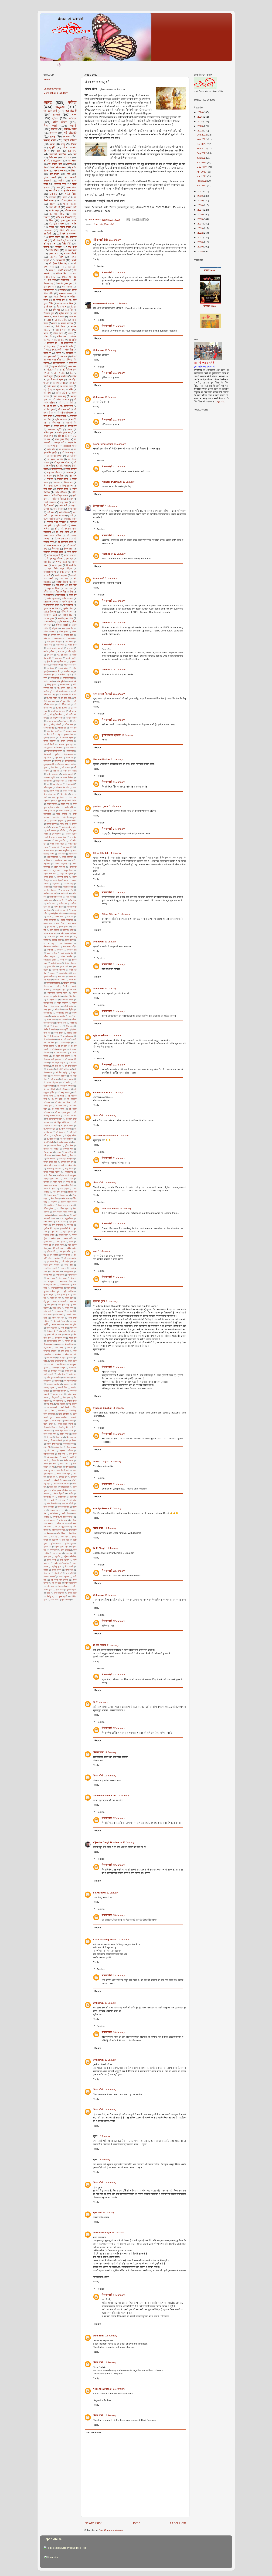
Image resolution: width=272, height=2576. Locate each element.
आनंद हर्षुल (73, 913)
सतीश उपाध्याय (67, 598)
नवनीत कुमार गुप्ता (65, 283)
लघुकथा (60, 107)
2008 (200, 251)
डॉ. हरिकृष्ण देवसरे (56, 718)
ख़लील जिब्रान (60, 297)
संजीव (71, 1493)
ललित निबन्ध (53, 250)
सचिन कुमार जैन (63, 1507)
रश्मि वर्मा (56, 771)
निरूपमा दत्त (64, 1195)
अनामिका (47, 860)
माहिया (54, 323)
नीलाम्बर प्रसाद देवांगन (69, 1202)
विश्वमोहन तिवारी (56, 1440)
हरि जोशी (47, 393)
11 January (115, 240)
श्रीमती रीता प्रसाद (60, 1480)
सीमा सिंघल (61, 1533)
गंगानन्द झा (48, 986)
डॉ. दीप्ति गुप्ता (66, 698)
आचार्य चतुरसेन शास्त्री (55, 648)
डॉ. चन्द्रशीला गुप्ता (58, 1063)
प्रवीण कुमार (60, 1242)
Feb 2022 (202, 181)
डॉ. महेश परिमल (59, 167)
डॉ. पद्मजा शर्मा (64, 409)
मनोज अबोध (57, 1308)
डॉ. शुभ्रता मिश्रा (67, 1126)
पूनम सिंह (47, 562)
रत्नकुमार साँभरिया (50, 1351)
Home (135, 2523)
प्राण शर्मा (69, 472)
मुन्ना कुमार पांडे (49, 764)
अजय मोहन (62, 854)
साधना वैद (56, 817)
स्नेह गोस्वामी (58, 1573)
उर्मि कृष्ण (50, 655)
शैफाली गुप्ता (65, 804)
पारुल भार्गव (48, 1222)
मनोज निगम (69, 1308)
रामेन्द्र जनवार (58, 1394)
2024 (200, 121)
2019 (200, 200)
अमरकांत (47, 887)
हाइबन (46, 297)
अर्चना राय (73, 316)
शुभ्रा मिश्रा (48, 595)
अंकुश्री (54, 628)
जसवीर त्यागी (48, 681)
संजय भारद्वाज (64, 811)
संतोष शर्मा (50, 1500)
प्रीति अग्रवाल (61, 419)
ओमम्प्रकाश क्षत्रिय (69, 946)
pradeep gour (100, 806)
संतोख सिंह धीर (49, 1497)
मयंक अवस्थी (59, 1314)
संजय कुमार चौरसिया (60, 1490)
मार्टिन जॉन (47, 761)
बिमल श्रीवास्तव (71, 748)
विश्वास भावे (98, 1752)
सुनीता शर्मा (47, 1547)
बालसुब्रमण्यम (68, 1271)
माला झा (64, 1328)
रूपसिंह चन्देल (71, 1401)
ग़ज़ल (65, 197)
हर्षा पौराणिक (56, 834)
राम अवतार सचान (66, 386)
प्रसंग (53, 738)
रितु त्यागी (55, 1397)
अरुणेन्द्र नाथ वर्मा (50, 893)
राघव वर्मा (50, 1364)
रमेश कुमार (65, 1351)
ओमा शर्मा (50, 950)
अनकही (56, 114)
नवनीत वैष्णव (48, 1175)
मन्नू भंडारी (70, 1311)
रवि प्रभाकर (66, 767)
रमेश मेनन (58, 1354)
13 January (119, 1915)
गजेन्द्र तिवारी (62, 986)
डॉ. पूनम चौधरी (60, 373)
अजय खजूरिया (63, 850)
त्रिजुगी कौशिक (71, 718)
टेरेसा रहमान (59, 1033)
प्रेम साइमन (54, 1255)
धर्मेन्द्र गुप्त (65, 721)
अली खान (51, 512)
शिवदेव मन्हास (68, 1460)
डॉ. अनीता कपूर (68, 1036)
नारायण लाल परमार (50, 1185)
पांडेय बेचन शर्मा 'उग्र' (54, 731)
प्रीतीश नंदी (51, 1251)
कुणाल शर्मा (64, 966)
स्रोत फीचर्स (60, 122)
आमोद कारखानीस (50, 920)
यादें (74, 154)
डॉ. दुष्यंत (49, 1069)
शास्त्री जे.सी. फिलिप (69, 801)
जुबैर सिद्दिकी (61, 525)
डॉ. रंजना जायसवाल (62, 539)
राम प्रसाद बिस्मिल (66, 777)
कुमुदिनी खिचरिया (59, 970)
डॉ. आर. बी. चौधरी (64, 1039)
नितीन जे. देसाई (49, 1189)
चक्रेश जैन (72, 442)
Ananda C (107, 553)
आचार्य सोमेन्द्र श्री (61, 910)
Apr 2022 (202, 171)
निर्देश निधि (66, 243)
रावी (47, 784)
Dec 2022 (202, 134)
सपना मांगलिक (61, 814)
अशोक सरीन (72, 645)
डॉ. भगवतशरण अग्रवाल (65, 1086)
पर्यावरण (72, 118)
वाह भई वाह (48, 389)
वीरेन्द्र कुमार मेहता (53, 1444)
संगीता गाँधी (69, 807)
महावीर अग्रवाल (61, 575)
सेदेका (46, 1570)
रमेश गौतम (72, 383)
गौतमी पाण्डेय (68, 1006)
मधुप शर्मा (73, 1301)
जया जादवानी (63, 1019)
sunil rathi (98, 2335)
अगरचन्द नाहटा (49, 850)
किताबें (54, 129)
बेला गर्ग (74, 1278)
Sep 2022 (202, 148)
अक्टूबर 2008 (209, 306)
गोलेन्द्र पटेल (48, 1003)
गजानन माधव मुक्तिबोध (56, 522)
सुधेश (61, 821)
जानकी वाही (72, 681)
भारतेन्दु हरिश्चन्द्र (57, 1288)
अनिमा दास (61, 336)
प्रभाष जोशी (48, 1242)
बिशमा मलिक (72, 1275)
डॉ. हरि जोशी (48, 1142)
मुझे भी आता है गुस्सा (55, 379)
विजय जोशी (109, 224)
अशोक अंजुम (48, 645)
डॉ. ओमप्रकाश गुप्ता (59, 1049)
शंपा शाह (50, 1450)
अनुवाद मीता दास (50, 874)
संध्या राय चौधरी (67, 1503)
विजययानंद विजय (49, 1427)
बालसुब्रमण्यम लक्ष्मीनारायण (53, 748)
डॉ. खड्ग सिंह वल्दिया (61, 1056)
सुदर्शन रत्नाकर (69, 190)
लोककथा (63, 290)
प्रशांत (71, 1242)
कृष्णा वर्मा (53, 253)
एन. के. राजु (49, 943)
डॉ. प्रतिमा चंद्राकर (51, 1082)
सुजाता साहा (60, 389)
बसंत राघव (55, 1271)
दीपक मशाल (68, 549)
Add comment (93, 2432)
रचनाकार (69, 353)
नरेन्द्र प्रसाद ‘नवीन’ (52, 1172)
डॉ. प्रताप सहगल (67, 1079)
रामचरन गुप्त (48, 781)
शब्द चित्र (68, 588)
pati (95, 1251)
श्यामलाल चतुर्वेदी (55, 429)
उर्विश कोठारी (64, 937)
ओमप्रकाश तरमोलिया (51, 946)
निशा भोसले (55, 1198)
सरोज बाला (63, 1520)
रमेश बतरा (64, 578)
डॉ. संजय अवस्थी (65, 1129)
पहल (68, 1215)
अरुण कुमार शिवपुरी (54, 642)
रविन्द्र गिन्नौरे (49, 290)
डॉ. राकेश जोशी (61, 1106)
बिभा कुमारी (60, 1275)
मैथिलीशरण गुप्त (60, 1338)
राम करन (67, 1377)
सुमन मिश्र (69, 1553)
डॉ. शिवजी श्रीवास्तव (62, 240)
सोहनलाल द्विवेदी (50, 615)
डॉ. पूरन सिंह (65, 701)
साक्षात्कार (48, 230)
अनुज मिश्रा (68, 870)
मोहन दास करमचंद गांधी (65, 764)
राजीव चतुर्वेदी (48, 1374)
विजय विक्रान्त (68, 791)
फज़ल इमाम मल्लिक (51, 1265)
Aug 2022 (202, 153)
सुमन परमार (57, 1553)
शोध (58, 151)
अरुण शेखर (72, 509)
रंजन (60, 1344)
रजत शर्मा (70, 1348)
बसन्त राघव (48, 476)
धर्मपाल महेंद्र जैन (67, 1162)
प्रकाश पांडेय (63, 1235)
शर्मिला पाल (48, 592)
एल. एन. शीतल (62, 655)
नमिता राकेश (72, 1165)
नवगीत (73, 223)
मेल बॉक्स (72, 160)
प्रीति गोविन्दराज (57, 1248)
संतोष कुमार (62, 1497)
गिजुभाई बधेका (63, 668)
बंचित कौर (69, 1265)
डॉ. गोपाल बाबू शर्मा (69, 452)
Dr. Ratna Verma (52, 88)
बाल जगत (71, 151)
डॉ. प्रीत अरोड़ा (62, 532)
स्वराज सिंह (67, 615)
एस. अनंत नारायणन (58, 515)
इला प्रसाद (51, 927)
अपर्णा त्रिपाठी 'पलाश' (60, 880)
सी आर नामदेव (99, 1645)
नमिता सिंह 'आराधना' (54, 1169)
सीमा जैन (66, 817)
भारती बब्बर (70, 751)
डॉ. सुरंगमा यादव (56, 223)
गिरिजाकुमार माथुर (59, 990)
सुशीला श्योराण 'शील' (69, 827)
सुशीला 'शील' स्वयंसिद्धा (61, 1563)
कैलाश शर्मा (73, 980)
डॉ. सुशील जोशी (62, 466)
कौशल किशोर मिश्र (53, 983)
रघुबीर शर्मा (47, 1348)
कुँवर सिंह (50, 661)
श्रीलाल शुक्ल (62, 489)
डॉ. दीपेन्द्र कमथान (54, 456)
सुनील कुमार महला (61, 1547)
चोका (49, 320)
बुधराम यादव (51, 1278)
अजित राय (72, 854)
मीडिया (74, 376)
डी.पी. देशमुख (54, 1036)
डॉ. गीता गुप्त (49, 409)
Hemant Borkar (101, 759)
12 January (119, 644)
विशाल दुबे (59, 1437)
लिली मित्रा (60, 326)
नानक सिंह (69, 1182)
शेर (53, 1467)
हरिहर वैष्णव (58, 333)
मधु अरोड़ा (47, 758)
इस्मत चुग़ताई (63, 927)
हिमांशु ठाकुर (72, 1593)
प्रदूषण (53, 204)
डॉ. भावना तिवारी (50, 1089)
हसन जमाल (60, 1590)
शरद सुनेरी (72, 1454)
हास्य (69, 164)
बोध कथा (72, 247)
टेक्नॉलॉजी (60, 260)
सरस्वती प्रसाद (49, 1520)
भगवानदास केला (66, 1281)
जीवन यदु (73, 1023)
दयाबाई (58, 1152)
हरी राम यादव (56, 1583)
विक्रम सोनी (59, 426)
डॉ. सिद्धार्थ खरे (61, 1132)
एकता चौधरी (69, 940)
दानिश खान (48, 1155)
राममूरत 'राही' (59, 781)
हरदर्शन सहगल (62, 621)
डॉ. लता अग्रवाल (70, 1116)
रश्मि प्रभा (63, 356)
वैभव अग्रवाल (72, 1447)
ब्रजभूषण (51, 1281)
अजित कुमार (63, 632)
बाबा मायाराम (67, 287)
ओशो (71, 515)
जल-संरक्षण (54, 174)
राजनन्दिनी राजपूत (58, 1368)
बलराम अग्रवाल (67, 741)
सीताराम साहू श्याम (58, 1530)
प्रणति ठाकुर (61, 562)
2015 (200, 219)
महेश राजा (72, 476)
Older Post (178, 2523)
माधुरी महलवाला (52, 1328)
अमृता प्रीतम (72, 638)
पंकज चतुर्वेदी (61, 416)
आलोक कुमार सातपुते (65, 432)
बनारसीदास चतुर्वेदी (50, 1268)
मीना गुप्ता (58, 761)
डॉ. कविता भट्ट (55, 164)
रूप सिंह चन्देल (58, 1401)
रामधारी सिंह (62, 1387)
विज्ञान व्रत (68, 482)
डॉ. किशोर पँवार (66, 406)
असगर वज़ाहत (58, 907)
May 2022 (202, 167)
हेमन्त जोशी (54, 1600)
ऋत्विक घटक (57, 940)
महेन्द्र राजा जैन (58, 1318)
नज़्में (62, 1165)
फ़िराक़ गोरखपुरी (50, 741)
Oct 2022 (202, 144)
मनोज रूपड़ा (59, 1311)
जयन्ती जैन (72, 1016)
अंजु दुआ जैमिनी (68, 847)
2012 (200, 232)
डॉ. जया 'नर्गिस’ (52, 698)
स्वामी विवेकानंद (50, 502)
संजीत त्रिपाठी (58, 1493)
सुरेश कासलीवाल (100, 1035)
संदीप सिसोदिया (52, 1503)
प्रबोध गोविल (68, 1238)
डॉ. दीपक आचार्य (71, 1066)
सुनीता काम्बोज (72, 821)
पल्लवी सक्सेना (71, 469)
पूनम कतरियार (68, 734)
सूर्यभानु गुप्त (56, 1566)
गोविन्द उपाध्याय (62, 1003)
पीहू (59, 734)
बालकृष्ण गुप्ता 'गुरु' (66, 744)
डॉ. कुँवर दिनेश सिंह (58, 263)
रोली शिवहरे (65, 1407)
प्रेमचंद (58, 247)
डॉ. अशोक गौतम (49, 1039)
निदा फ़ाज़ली (64, 1189)
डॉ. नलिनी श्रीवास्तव (63, 1069)
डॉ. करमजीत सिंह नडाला (67, 695)
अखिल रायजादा (49, 632)
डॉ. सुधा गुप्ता (50, 243)
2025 (200, 116)
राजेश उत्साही (68, 774)
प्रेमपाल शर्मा (66, 1255)
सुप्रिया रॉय (53, 1550)
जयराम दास (51, 1019)
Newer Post (93, 2523)
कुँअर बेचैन (51, 966)
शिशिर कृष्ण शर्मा (50, 1464)
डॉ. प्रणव (54, 1079)
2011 (200, 237)
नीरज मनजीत (57, 469)
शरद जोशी (61, 1454)
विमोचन (49, 1437)
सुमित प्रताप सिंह (51, 608)
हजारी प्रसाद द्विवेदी (65, 618)
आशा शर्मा (61, 651)
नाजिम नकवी (57, 1182)
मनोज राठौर (48, 1311)
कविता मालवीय (66, 956)
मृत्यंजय (67, 1334)
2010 (200, 242)
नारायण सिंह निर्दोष (67, 1185)
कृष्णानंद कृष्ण (55, 665)
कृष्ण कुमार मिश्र (62, 439)
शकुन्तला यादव (49, 1454)
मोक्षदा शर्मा (72, 1338)
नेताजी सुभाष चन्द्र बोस (66, 1205)
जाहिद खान (72, 366)
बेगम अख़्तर (63, 1278)
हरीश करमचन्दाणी (70, 1583)
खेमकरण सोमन (68, 983)
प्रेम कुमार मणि (64, 1251)
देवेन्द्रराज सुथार (52, 721)
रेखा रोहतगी (73, 1404)
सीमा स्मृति (64, 1537)
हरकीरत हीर (48, 621)
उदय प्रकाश (54, 930)
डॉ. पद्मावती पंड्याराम (58, 1076)
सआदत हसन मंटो (69, 277)
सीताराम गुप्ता (49, 313)
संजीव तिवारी (65, 227)
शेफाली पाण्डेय (52, 804)
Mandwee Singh (102, 2232)
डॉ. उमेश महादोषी (64, 1043)
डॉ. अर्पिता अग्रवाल (61, 399)
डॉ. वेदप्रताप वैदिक (65, 542)
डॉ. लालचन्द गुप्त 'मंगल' (54, 1119)
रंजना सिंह (54, 767)
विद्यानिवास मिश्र (59, 363)
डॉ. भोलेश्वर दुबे (64, 1089)
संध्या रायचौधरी (49, 1507)
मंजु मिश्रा (60, 476)
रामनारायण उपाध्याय (59, 1391)
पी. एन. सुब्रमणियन (54, 558)
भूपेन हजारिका (68, 1291)
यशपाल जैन (69, 1341)
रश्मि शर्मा (56, 310)
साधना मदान (61, 330)
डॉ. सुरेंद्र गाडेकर (70, 1135)
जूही (47, 1026)
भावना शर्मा (70, 1288)
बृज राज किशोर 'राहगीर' (54, 751)
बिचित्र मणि (48, 1275)
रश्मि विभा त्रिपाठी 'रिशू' (66, 217)
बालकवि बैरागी (49, 744)
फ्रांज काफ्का (65, 572)
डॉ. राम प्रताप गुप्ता (62, 1112)
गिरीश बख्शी (73, 990)
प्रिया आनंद (61, 307)
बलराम (64, 1268)
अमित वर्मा (47, 638)
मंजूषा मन (47, 353)
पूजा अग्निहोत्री (65, 1228)
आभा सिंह (70, 648)
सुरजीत (57, 1556)
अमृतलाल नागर (68, 887)
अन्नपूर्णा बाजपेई (62, 877)
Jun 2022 (202, 162)
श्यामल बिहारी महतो (63, 1474)
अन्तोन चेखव (68, 635)
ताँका (71, 373)
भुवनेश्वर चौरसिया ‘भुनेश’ (52, 1291)
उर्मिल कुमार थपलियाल (68, 933)
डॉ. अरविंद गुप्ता (63, 688)
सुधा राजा (65, 1540)
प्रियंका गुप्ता (60, 184)
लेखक (51, 227)
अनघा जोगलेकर (67, 857)
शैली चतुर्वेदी (70, 1467)
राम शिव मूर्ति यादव (70, 1381)
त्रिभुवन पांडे (48, 1152)
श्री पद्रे (52, 1477)
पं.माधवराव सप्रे (49, 728)
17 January (110, 2415)
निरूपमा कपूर (51, 1195)
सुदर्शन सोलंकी (58, 366)
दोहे (68, 174)
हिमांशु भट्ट (51, 1596)
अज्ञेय (70, 333)
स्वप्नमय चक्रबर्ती (50, 1576)
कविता (72, 102)
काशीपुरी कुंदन (56, 963)
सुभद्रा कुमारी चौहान (51, 605)
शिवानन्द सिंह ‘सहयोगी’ (64, 592)
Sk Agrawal (99, 1892)
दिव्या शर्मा (55, 549)
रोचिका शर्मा (70, 784)
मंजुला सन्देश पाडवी (59, 1301)
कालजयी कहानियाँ (57, 154)
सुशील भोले (68, 608)
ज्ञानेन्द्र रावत (64, 685)
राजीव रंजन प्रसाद (69, 771)
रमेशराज (47, 326)
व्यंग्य (74, 114)
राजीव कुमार (69, 1371)
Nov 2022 (202, 139)
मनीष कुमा (50, 1305)
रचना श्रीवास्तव (59, 383)
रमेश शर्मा (56, 423)
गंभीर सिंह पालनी (70, 519)
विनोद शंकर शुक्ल (50, 794)
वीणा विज (72, 585)
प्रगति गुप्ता (48, 307)
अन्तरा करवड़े (48, 877)
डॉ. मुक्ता (60, 1096)
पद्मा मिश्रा (72, 552)
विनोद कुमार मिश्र (50, 1434)
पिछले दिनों (50, 734)
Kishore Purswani (103, 444)
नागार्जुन (46, 1182)
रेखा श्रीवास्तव (57, 784)
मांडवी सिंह (69, 758)
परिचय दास (62, 728)
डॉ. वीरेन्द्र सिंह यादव (58, 711)
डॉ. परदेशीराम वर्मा (69, 200)
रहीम (45, 1361)
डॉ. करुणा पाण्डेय (60, 1053)
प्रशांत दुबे (47, 1245)
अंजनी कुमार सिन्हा (57, 844)
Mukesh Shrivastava (104, 1135)
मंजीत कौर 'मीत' (55, 1298)
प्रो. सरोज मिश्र (52, 1261)
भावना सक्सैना (69, 204)
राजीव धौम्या (61, 1374)
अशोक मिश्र (72, 900)
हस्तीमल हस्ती (72, 1590)
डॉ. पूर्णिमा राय (58, 300)
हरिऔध (62, 830)
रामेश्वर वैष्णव (72, 781)
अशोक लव (51, 903)
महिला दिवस (70, 194)
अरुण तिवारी (69, 642)
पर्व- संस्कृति (70, 132)
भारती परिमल (64, 1285)
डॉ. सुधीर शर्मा (56, 1135)
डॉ (55, 529)
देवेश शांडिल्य (50, 1159)
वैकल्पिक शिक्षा (58, 1447)
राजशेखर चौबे (55, 1371)
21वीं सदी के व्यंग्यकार (67, 233)
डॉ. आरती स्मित (56, 214)
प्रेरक (55, 118)
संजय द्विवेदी (60, 595)
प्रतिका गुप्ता (55, 1238)
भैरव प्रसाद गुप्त (63, 1295)
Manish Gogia (101, 1461)
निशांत (73, 144)
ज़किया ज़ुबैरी (61, 1023)
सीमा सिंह (54, 1537)
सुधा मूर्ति (55, 1540)
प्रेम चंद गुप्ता (99, 1301)
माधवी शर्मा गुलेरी (71, 1324)
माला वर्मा (73, 1328)
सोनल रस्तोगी (56, 1570)
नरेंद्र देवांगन (69, 1169)
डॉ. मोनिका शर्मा (64, 704)
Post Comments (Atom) (111, 2530)
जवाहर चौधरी (54, 237)
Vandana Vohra (101, 1092)
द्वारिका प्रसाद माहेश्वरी (66, 1159)
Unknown (98, 350)
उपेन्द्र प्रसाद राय (50, 933)
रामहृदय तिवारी (62, 582)
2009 (200, 246)
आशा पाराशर (72, 923)
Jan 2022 (202, 185)
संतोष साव (61, 1500)
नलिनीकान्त (69, 1172)
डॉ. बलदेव (66, 1082)
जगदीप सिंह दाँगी (62, 1013)
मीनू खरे (50, 479)
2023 (200, 126)
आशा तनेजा (60, 923)
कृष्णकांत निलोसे (64, 973)
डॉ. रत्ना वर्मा (50, 110)
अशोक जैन (60, 900)
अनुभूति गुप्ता (55, 635)
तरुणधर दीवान (55, 1145)
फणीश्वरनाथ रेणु (50, 572)
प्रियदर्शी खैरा (71, 565)
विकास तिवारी (69, 1421)
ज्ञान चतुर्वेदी (64, 1029)
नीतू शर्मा (54, 1202)
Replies (100, 266)
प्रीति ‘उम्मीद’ (72, 1248)
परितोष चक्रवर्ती (53, 555)
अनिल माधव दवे (59, 867)
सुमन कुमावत (65, 1550)
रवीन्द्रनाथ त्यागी (71, 1354)
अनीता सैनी (62, 505)
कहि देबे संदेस (63, 436)
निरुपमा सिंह (72, 1192)
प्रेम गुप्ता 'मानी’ (50, 287)
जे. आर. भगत (57, 1026)
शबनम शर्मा (72, 426)
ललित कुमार (48, 787)
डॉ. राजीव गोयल (58, 1109)
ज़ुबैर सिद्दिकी (65, 1600)
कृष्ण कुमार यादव (69, 220)
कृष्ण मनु (52, 973)
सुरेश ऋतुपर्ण (64, 1560)
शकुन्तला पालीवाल (66, 1450)
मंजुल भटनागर (69, 754)
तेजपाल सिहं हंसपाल (51, 1149)
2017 (200, 209)
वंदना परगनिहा (61, 1417)
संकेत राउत (53, 1487)
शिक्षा (51, 220)
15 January (119, 2389)
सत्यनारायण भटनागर (57, 1510)
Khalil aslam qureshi (104, 1939)
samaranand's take (103, 303)
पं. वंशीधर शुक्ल (63, 1208)
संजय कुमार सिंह (49, 811)
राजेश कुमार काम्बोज (54, 1377)
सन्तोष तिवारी (54, 1513)
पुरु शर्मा (70, 1225)
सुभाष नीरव (65, 280)
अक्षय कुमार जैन (67, 628)
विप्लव (75, 1434)
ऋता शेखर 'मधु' (59, 396)
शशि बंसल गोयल (52, 1457)
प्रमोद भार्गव (50, 140)
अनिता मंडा (48, 336)
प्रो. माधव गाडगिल (70, 1258)
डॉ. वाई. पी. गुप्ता (61, 708)
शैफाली (59, 1467)
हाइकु (63, 144)
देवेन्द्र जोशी (98, 506)
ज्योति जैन (51, 449)
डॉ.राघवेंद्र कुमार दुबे (63, 1142)
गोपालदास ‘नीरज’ (67, 1000)
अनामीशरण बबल (61, 860)
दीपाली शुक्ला (48, 376)
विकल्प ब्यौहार (56, 1421)
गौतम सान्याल (55, 1006)
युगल (45, 767)
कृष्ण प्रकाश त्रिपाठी (102, 694)
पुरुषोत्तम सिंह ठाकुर (50, 1228)
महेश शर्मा (58, 758)
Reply (96, 259)
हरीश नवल (50, 1586)
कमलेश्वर (60, 950)
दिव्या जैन (73, 1155)
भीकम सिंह (69, 350)
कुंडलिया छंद (61, 661)
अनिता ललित (61, 393)
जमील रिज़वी (55, 678)
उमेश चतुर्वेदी (72, 651)
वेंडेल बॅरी (47, 1447)
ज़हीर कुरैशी (60, 681)
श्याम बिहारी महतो (63, 1470)
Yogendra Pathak (102, 2389)
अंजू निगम (64, 502)
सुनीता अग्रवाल (56, 1543)
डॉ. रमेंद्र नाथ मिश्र (62, 1102)
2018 (200, 205)
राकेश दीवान (72, 1361)
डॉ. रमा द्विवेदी (57, 1099)
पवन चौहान (59, 1215)
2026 (200, 112)
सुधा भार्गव (52, 280)
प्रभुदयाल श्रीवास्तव (54, 472)
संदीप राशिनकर (61, 492)
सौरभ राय (47, 1573)
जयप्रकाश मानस (69, 446)
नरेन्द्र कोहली (56, 724)
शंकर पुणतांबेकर (58, 797)
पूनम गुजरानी (68, 1232)
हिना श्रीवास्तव (59, 1593)
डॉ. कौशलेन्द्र (64, 449)
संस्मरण (53, 132)
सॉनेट (71, 389)
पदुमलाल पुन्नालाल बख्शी (53, 552)
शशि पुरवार (48, 489)
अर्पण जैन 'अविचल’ (55, 897)
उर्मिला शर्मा (51, 937)
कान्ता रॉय (63, 960)
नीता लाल (65, 1198)
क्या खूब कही (59, 442)
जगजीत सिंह (48, 1013)
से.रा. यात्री (69, 1566)
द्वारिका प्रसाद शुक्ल (50, 1162)
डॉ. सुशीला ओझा (56, 714)
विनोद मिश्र (64, 1434)
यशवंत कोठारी (70, 253)
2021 (200, 191)
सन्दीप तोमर (66, 1513)
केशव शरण (61, 976)
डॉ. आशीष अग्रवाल (63, 691)
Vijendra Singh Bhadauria (107, 1842)
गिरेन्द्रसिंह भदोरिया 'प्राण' (57, 993)
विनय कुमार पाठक (51, 486)
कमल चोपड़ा (48, 436)
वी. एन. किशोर (71, 1440)
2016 (200, 214)
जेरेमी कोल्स (70, 1026)
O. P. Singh (99, 1548)
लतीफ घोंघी (61, 1411)
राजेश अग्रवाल (52, 774)
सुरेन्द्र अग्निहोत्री (70, 1556)
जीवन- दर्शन (98, 224)
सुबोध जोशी (64, 824)
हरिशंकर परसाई (62, 625)
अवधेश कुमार (48, 900)
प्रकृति (52, 147)
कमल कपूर (58, 658)
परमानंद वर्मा (48, 1215)
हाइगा (48, 1593)
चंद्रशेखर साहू (69, 671)
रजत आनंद (59, 1348)
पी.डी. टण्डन (60, 1222)
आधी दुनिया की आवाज (58, 913)
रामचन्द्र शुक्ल (49, 1387)
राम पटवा (58, 1381)
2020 (200, 196)
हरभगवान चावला (65, 293)
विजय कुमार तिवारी (65, 1424)
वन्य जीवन (53, 190)
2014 (200, 223)
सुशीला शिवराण (50, 612)
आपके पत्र (54, 210)
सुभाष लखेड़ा (68, 605)
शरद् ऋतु (55, 801)
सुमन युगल (47, 1556)
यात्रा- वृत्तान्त (60, 170)
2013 (200, 228)
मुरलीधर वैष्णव (62, 479)
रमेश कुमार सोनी (50, 356)
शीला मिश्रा (64, 1464)
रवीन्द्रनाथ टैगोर (68, 267)
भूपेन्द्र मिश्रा (48, 1295)
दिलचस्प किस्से (60, 1155)
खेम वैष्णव (50, 668)
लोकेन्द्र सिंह (61, 273)
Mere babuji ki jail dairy (56, 93)
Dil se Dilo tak (101, 853)
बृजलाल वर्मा (56, 350)
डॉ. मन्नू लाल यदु (64, 1092)
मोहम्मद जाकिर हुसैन (54, 1341)
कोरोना (61, 180)
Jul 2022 (201, 158)
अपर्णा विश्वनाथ (58, 316)
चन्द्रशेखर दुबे (49, 675)
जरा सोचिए (72, 340)
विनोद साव (53, 157)
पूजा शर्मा (55, 1232)
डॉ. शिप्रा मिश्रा (50, 346)
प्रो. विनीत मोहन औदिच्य (60, 568)
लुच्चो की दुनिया (64, 1414)
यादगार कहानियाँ (67, 323)
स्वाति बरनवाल (51, 830)
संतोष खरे (73, 1497)
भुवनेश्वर (57, 754)
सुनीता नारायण (52, 824)
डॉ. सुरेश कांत (51, 1139)
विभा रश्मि (63, 794)
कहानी (73, 125)
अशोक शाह (63, 903)
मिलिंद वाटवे (51, 1331)
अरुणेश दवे (64, 893)
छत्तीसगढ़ (53, 194)
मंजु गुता (46, 1301)
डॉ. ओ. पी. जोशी (66, 403)
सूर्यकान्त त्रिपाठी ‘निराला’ (62, 499)
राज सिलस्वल (61, 1364)
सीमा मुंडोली (73, 1530)
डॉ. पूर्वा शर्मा (72, 456)
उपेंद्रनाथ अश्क (68, 930)
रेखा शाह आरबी (52, 1407)
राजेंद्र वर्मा (73, 1374)
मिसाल (58, 353)
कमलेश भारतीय (71, 658)
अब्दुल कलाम (56, 884)
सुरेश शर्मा (54, 827)
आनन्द (49, 917)
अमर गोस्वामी (58, 509)
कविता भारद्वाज (49, 956)
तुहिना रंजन (69, 1145)
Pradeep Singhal (102, 1408)
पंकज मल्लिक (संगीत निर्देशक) (63, 1212)
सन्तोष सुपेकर (67, 602)
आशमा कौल (48, 923)
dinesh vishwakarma (104, 1795)
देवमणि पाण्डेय (63, 270)
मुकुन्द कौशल (69, 761)
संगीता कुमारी (65, 1487)
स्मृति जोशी (70, 1573)
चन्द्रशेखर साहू (63, 675)
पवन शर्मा (73, 728)
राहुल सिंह (69, 310)
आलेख (48, 102)
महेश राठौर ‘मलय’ (59, 1321)
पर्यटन (46, 247)
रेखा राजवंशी (60, 1404)
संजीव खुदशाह (52, 598)
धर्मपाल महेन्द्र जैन (50, 1165)
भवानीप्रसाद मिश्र (50, 1285)
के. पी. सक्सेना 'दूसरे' (52, 519)
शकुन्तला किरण (53, 588)
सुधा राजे (53, 821)
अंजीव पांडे (55, 847)
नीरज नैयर (69, 724)
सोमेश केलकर (67, 612)
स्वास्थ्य (66, 136)
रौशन (52, 1411)
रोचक (53, 136)
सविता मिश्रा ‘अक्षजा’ (60, 495)
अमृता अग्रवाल (59, 638)
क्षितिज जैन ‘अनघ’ (70, 665)
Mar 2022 (202, 176)
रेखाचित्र (56, 482)
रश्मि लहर (61, 1358)
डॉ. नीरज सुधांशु (61, 1072)
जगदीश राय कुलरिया (58, 1016)
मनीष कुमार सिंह (63, 1305)
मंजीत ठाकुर (69, 1298)
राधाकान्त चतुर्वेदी (50, 777)
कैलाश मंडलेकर (59, 980)
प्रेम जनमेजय (62, 376)
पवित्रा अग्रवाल (70, 555)
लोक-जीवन (60, 585)
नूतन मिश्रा (50, 1205)
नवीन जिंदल (68, 1179)
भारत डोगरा (71, 187)
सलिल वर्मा (60, 1523)
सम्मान (69, 429)
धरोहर (52, 144)
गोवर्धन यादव (70, 210)
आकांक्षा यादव (59, 340)
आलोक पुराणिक (49, 651)
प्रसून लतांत (59, 1245)
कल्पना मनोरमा (52, 953)
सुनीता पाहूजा (69, 1543)
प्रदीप (46, 738)
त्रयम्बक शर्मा (68, 1149)
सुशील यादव (64, 313)
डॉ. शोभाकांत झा (49, 1129)
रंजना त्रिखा (69, 1344)
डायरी (74, 260)
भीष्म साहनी (47, 754)
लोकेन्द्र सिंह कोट (62, 787)
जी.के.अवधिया (52, 370)
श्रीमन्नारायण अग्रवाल (61, 1484)
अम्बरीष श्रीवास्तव (50, 890)
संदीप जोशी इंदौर (100, 240)
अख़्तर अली (71, 207)
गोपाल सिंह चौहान (70, 996)
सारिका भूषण (48, 432)
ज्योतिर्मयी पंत (52, 343)
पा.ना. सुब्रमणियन (66, 1218)
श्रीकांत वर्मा (63, 1477)
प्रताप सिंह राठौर (66, 346)
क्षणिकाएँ (52, 197)
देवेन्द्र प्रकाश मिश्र (65, 303)
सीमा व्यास (50, 1533)
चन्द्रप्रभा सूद (52, 446)
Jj (94, 1702)
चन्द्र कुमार (48, 1009)
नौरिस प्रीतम (48, 1208)
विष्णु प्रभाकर (67, 486)
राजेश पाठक (51, 386)
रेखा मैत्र (49, 1404)
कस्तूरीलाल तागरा (50, 960)
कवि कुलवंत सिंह (67, 953)
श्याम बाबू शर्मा (48, 1470)
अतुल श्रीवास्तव (52, 857)
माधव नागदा (56, 1324)
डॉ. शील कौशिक (61, 320)
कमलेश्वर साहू (71, 950)
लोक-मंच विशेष (56, 257)
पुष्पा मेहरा (69, 558)
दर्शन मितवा (69, 1152)
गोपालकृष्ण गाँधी (52, 1000)
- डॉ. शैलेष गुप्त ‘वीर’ (58, 840)
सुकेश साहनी (50, 177)
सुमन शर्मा (97, 2212)
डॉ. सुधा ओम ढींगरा (62, 462)
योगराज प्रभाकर (49, 1344)
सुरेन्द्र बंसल (51, 1560)
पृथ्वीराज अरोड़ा (49, 1235)
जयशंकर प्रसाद (68, 678)
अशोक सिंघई (64, 512)
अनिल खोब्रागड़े (61, 864)
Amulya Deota (101, 1508)
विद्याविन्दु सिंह (63, 1427)
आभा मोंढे (70, 917)
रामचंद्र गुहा (68, 1384)
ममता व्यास (47, 1314)
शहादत (64, 1457)
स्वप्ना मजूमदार (64, 1576)
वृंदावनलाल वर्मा (68, 1444)
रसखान (71, 1358)
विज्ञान (73, 170)
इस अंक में (71, 110)
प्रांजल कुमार (57, 565)
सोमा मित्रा (69, 1570)
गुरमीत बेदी (56, 996)
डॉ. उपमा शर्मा (70, 250)
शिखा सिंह (55, 1460)
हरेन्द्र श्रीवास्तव (63, 1586)
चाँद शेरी (58, 1009)
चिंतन (51, 270)
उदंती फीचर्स (70, 140)
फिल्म (46, 350)
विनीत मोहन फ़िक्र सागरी (64, 1431)
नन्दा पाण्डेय (48, 416)
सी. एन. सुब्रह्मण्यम (62, 1527)
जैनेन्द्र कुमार (51, 685)
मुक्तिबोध (74, 1331)
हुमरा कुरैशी (63, 1596)
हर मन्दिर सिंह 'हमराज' (59, 1580)
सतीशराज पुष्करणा (51, 602)
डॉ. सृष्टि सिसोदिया (66, 1139)
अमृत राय (56, 887)
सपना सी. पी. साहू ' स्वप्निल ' (63, 1517)
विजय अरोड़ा (54, 791)
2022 (200, 130)
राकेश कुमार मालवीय (57, 1361)
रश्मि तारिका (50, 1358)
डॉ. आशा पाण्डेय (67, 343)
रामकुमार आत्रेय (53, 1384)
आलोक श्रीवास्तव (66, 920)
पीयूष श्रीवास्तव (57, 1225)
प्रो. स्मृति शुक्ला (67, 1261)
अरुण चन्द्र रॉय (67, 890)
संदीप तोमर (73, 1500)
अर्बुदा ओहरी (70, 897)
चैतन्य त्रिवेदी (68, 1009)
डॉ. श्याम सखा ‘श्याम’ (53, 545)
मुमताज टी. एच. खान (54, 1334)
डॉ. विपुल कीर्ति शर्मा (62, 1122)
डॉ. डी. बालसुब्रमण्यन (53, 160)
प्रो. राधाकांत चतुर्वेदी (66, 738)
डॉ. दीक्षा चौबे (56, 1066)
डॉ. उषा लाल (62, 1046)
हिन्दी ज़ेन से (54, 207)
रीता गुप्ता (66, 1397)
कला (58, 187)
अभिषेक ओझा (68, 884)
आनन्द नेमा (59, 917)
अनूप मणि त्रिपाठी (66, 874)
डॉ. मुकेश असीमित (55, 459)
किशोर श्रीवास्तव (71, 963)
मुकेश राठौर (63, 1331)
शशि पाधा (67, 157)
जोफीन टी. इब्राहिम (50, 1029)
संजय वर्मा (73, 595)
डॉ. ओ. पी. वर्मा (50, 406)
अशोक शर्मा (60, 645)
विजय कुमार (48, 1424)
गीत (45, 167)
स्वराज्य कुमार (49, 618)
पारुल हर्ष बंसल (71, 731)
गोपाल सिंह (56, 671)
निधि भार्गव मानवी (58, 1192)
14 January (119, 828)
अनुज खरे (56, 870)
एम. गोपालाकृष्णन (66, 943)
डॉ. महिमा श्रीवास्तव (65, 413)
